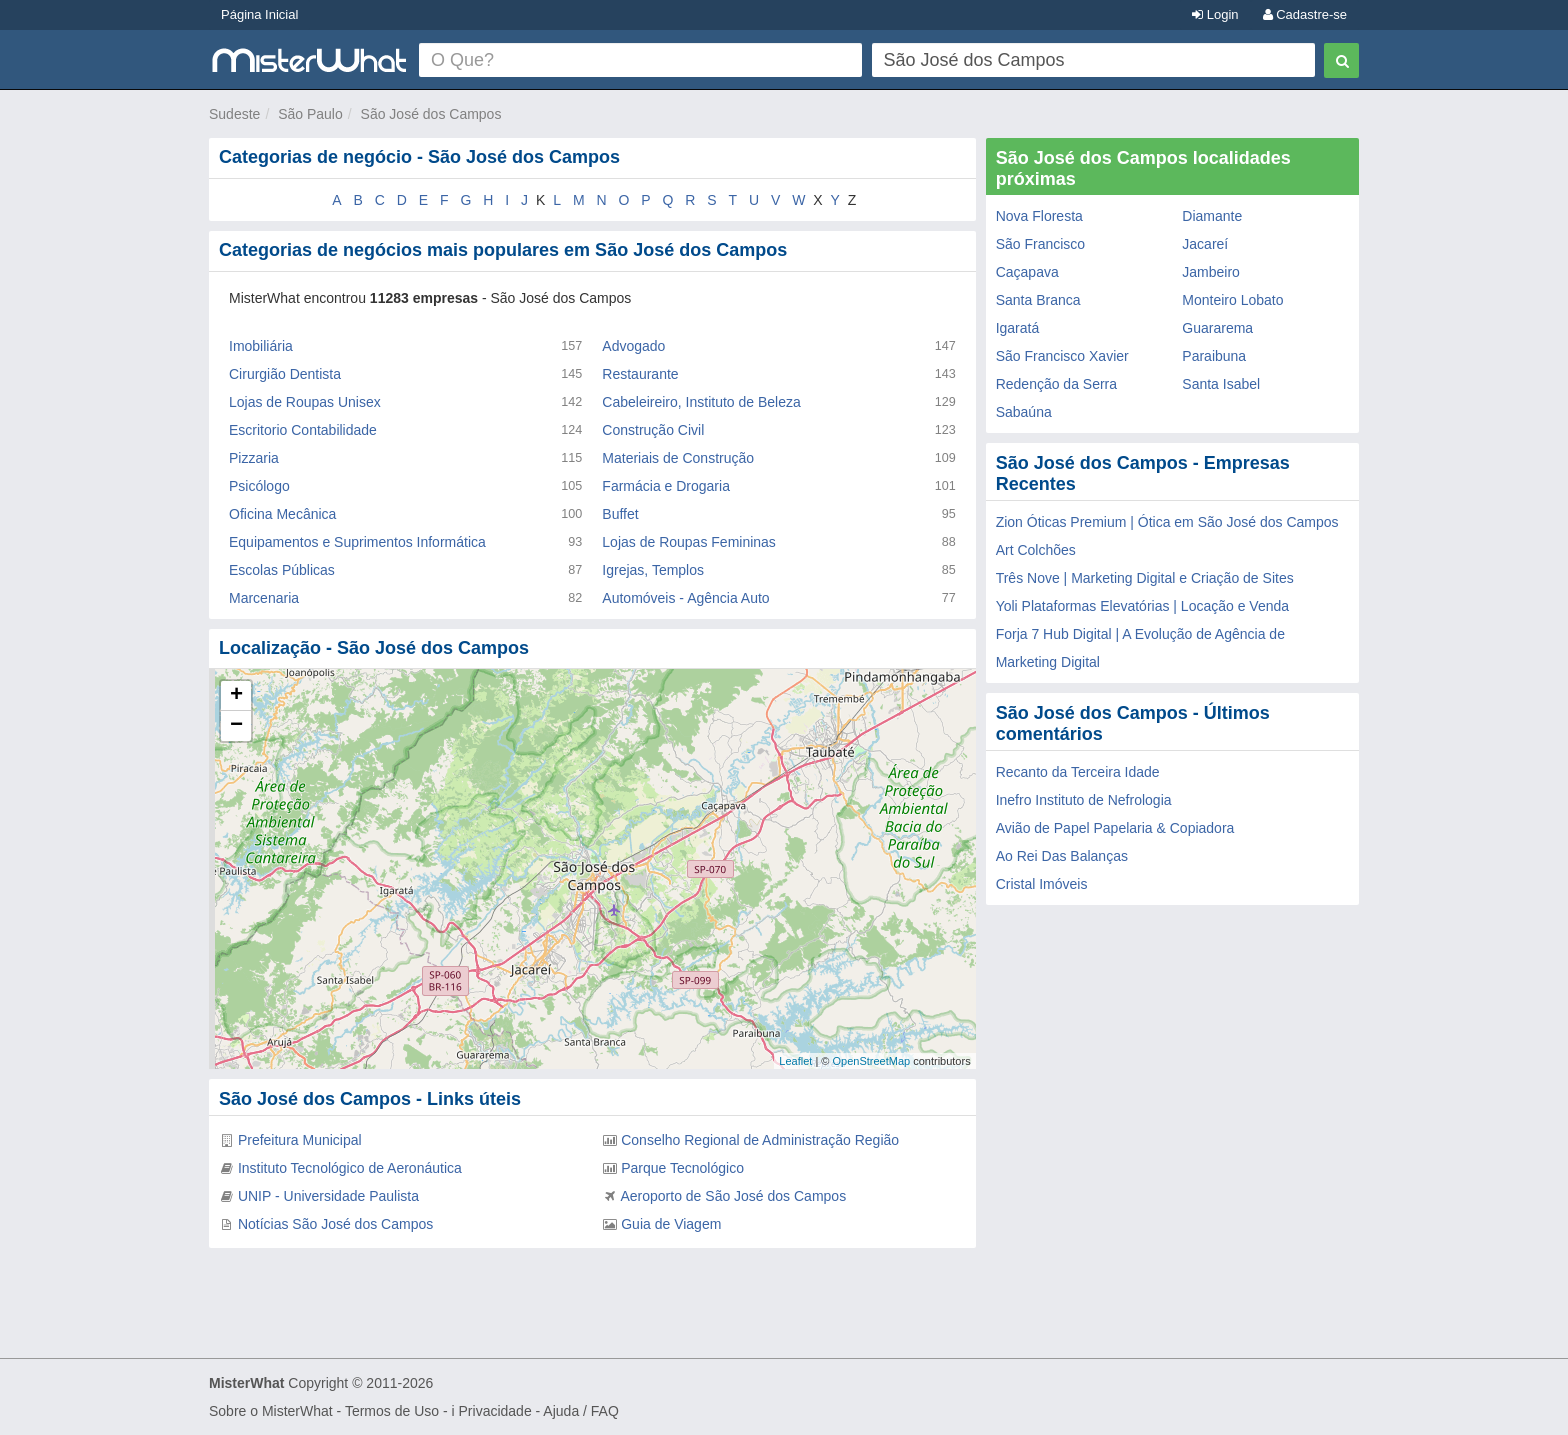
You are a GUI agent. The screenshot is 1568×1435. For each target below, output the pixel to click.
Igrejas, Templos (653, 570)
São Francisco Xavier (1062, 356)
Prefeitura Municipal (300, 1140)
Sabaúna (1024, 412)
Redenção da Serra (1056, 384)
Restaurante (640, 374)
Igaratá (1018, 328)
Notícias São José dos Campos (335, 1224)
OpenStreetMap (871, 1061)
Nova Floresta (1039, 216)
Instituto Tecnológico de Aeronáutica (350, 1168)
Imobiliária (261, 346)
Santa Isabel (1221, 384)
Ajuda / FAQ (580, 1411)
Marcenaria (264, 598)
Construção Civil (653, 430)
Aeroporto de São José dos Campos (733, 1196)
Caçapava (1027, 272)
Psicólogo (259, 486)
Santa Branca (1038, 300)
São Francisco (1040, 244)
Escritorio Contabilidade (303, 430)
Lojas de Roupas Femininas (689, 542)
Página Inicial (259, 14)
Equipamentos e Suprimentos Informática (357, 542)
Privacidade (495, 1411)
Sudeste (234, 114)
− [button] (236, 726)
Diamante (1212, 216)
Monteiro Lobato (1232, 300)
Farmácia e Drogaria (666, 486)
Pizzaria (254, 458)
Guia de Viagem (671, 1224)
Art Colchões (1036, 550)
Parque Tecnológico (682, 1168)
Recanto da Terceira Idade (1078, 772)
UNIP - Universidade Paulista (328, 1196)
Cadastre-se (1305, 14)
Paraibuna (1214, 356)
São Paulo (310, 114)
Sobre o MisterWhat (271, 1411)
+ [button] (236, 696)
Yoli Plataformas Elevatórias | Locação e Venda (1142, 606)
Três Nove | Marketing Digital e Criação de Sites (1145, 578)
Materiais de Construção (678, 458)
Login (1215, 14)
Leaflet (795, 1061)
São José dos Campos (431, 114)
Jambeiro (1211, 272)
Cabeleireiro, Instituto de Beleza (701, 402)
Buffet (620, 514)
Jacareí (1205, 244)
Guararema (1217, 328)
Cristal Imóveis (1042, 884)
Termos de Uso (392, 1411)
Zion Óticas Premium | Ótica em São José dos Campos (1167, 522)
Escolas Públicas (282, 570)
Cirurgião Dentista (285, 374)
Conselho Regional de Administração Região (760, 1140)
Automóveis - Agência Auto (685, 598)
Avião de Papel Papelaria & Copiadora (1115, 828)
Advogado (633, 346)
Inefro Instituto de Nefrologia (1084, 800)
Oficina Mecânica (282, 514)
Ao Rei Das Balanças (1062, 856)
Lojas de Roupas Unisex (305, 402)
